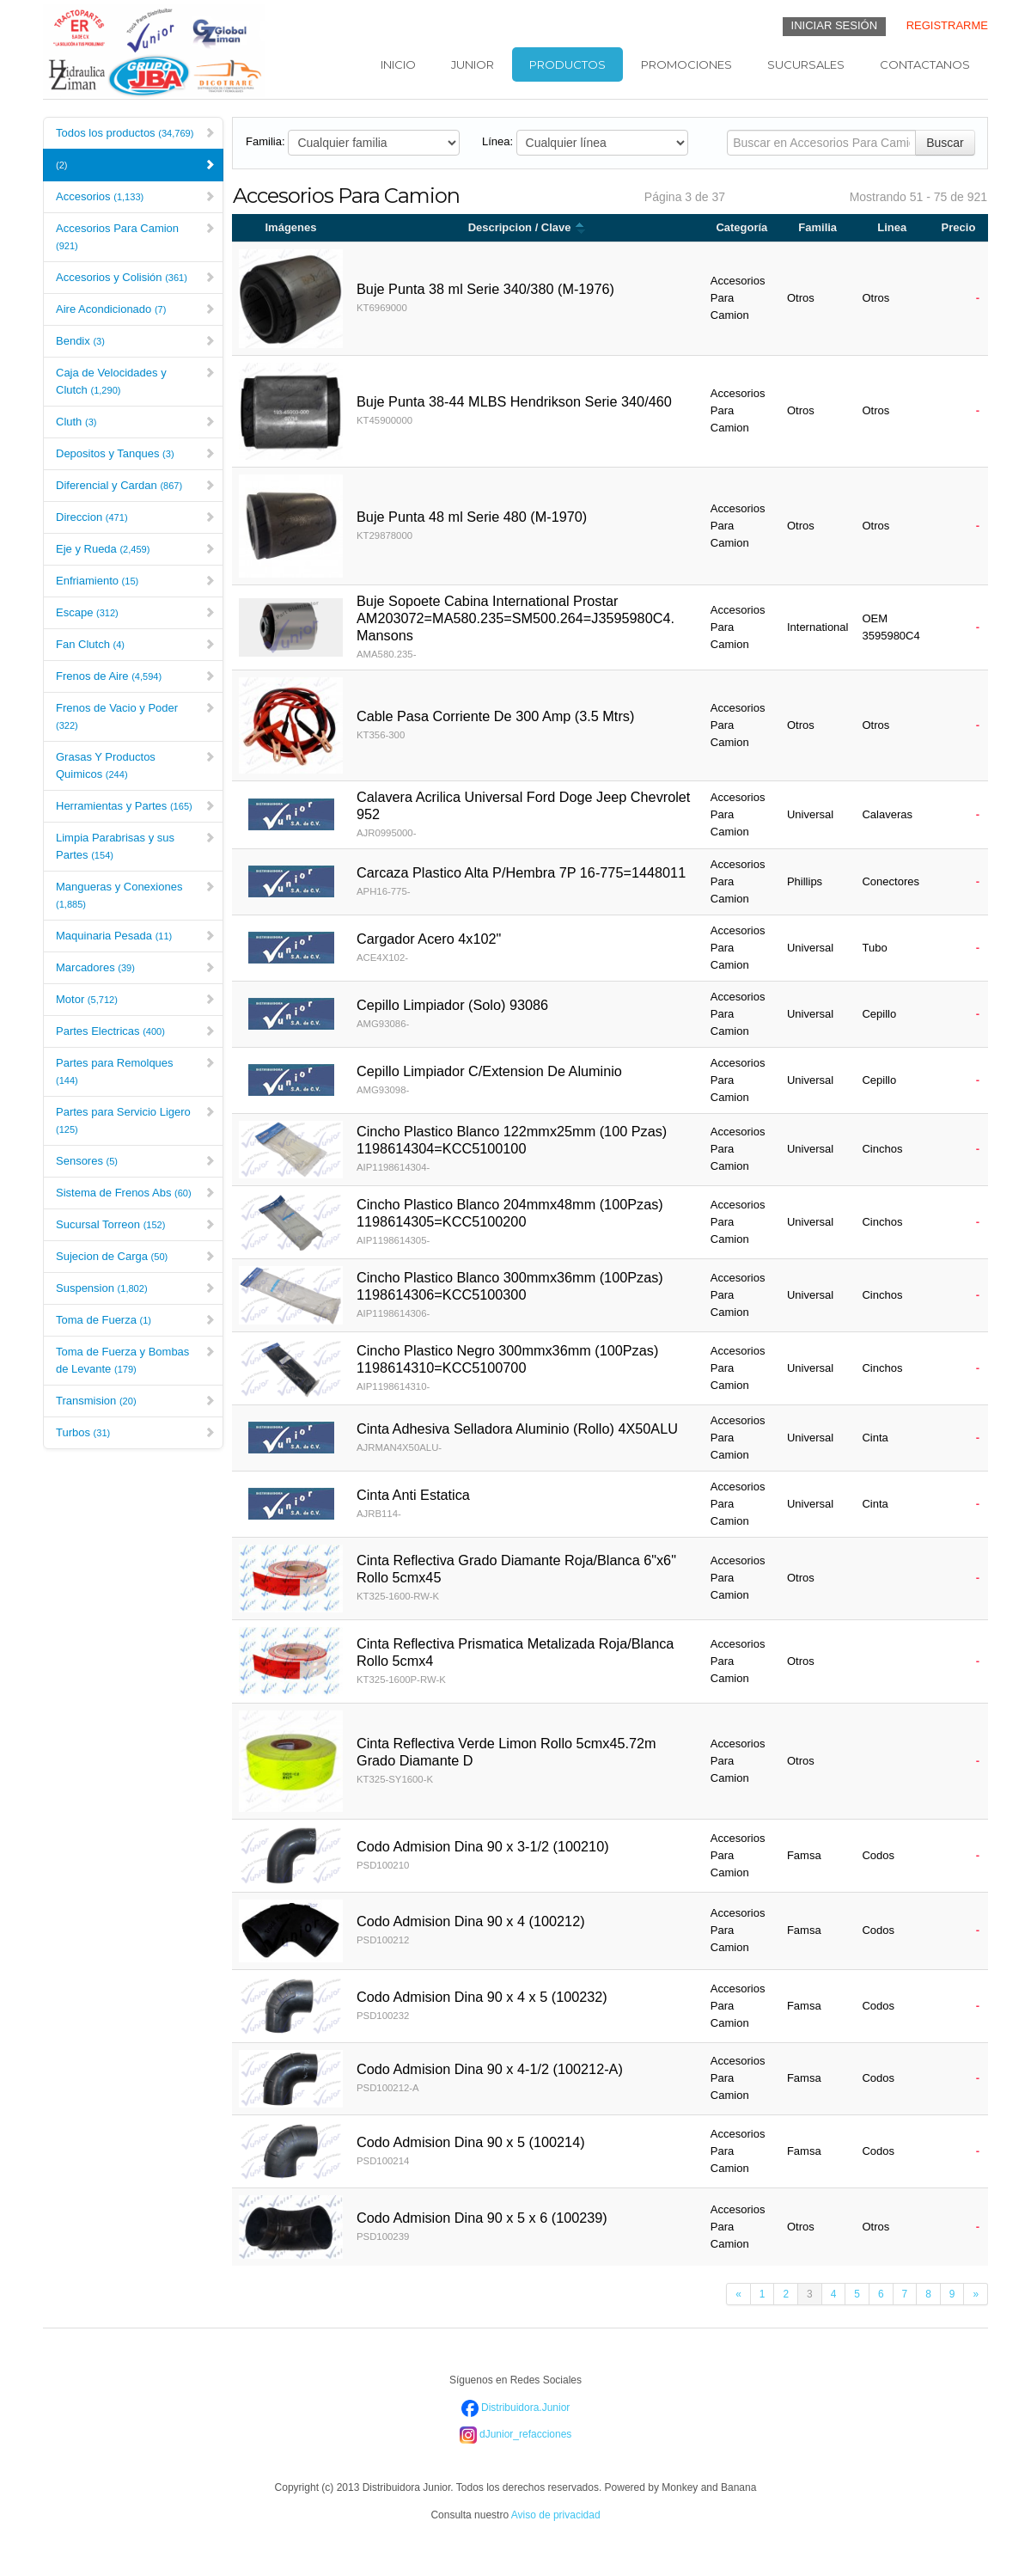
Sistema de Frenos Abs (136, 1192)
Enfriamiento (136, 580)
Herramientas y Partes (136, 805)
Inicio (398, 64)
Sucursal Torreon (136, 1224)
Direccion (136, 517)
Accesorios (136, 196)
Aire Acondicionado (136, 309)
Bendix (136, 340)
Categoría (741, 227)
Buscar (945, 143)
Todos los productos (136, 132)
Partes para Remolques (136, 1071)
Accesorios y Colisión (136, 277)
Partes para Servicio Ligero (136, 1120)
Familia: (265, 141)
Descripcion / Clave (527, 227)
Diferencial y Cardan (136, 485)
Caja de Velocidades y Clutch (136, 381)
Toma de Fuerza (136, 1319)
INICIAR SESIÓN (834, 25)
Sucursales (806, 64)
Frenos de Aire (136, 676)
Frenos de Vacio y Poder (136, 716)
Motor (136, 999)
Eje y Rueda (136, 548)
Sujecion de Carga (136, 1256)
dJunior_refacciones (516, 2434)
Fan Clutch (136, 644)
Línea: (497, 141)
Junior (472, 64)
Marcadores (136, 967)
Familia (817, 227)
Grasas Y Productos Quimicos (136, 765)
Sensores (136, 1160)
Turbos (136, 1432)
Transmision (136, 1400)
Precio (959, 227)
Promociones (686, 64)
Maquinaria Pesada (136, 935)
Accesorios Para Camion (136, 236)
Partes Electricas (136, 1031)
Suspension (136, 1288)
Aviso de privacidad (556, 2515)
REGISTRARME (947, 25)
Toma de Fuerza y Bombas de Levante (136, 1360)
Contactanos (925, 64)
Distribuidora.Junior (515, 2408)
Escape (136, 612)
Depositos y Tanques (136, 453)
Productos (567, 64)
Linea (891, 227)
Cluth (136, 421)
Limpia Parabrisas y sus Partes (136, 846)
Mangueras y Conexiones (136, 894)
